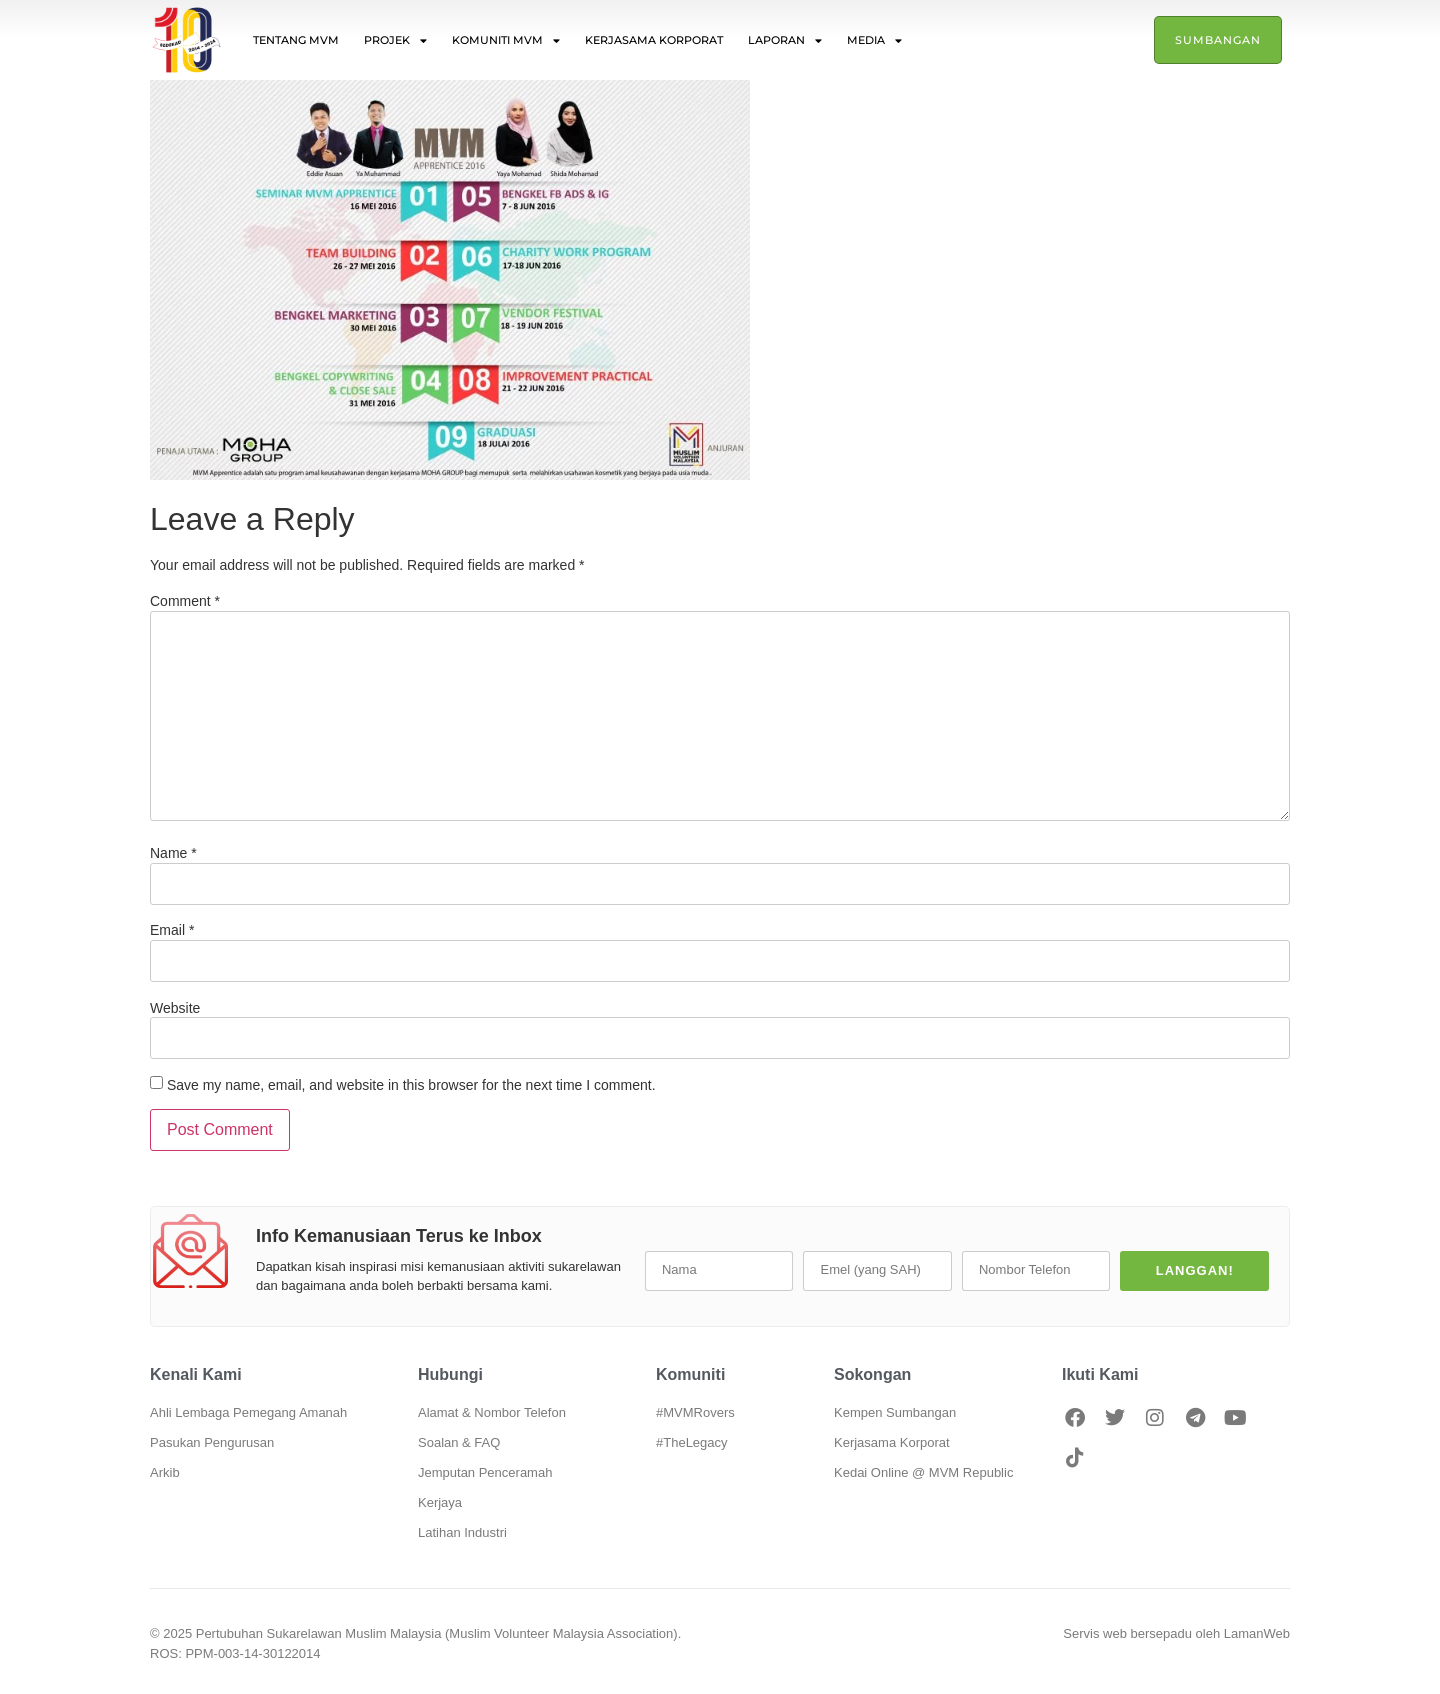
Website (175, 1008)
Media (874, 40)
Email (172, 930)
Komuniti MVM (506, 40)
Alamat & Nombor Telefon (492, 1412)
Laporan (785, 40)
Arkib (165, 1472)
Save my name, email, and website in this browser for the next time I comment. (411, 1085)
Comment (185, 601)
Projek (395, 40)
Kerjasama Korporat (654, 40)
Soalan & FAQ (459, 1442)
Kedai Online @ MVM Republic (923, 1472)
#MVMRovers (695, 1412)
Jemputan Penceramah (485, 1472)
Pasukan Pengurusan (212, 1442)
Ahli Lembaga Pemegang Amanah (248, 1412)
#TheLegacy (692, 1442)
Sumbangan (1218, 40)
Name (173, 853)
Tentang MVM (296, 40)
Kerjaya (440, 1502)
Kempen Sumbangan (895, 1412)
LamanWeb (1257, 1633)
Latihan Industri (462, 1532)
